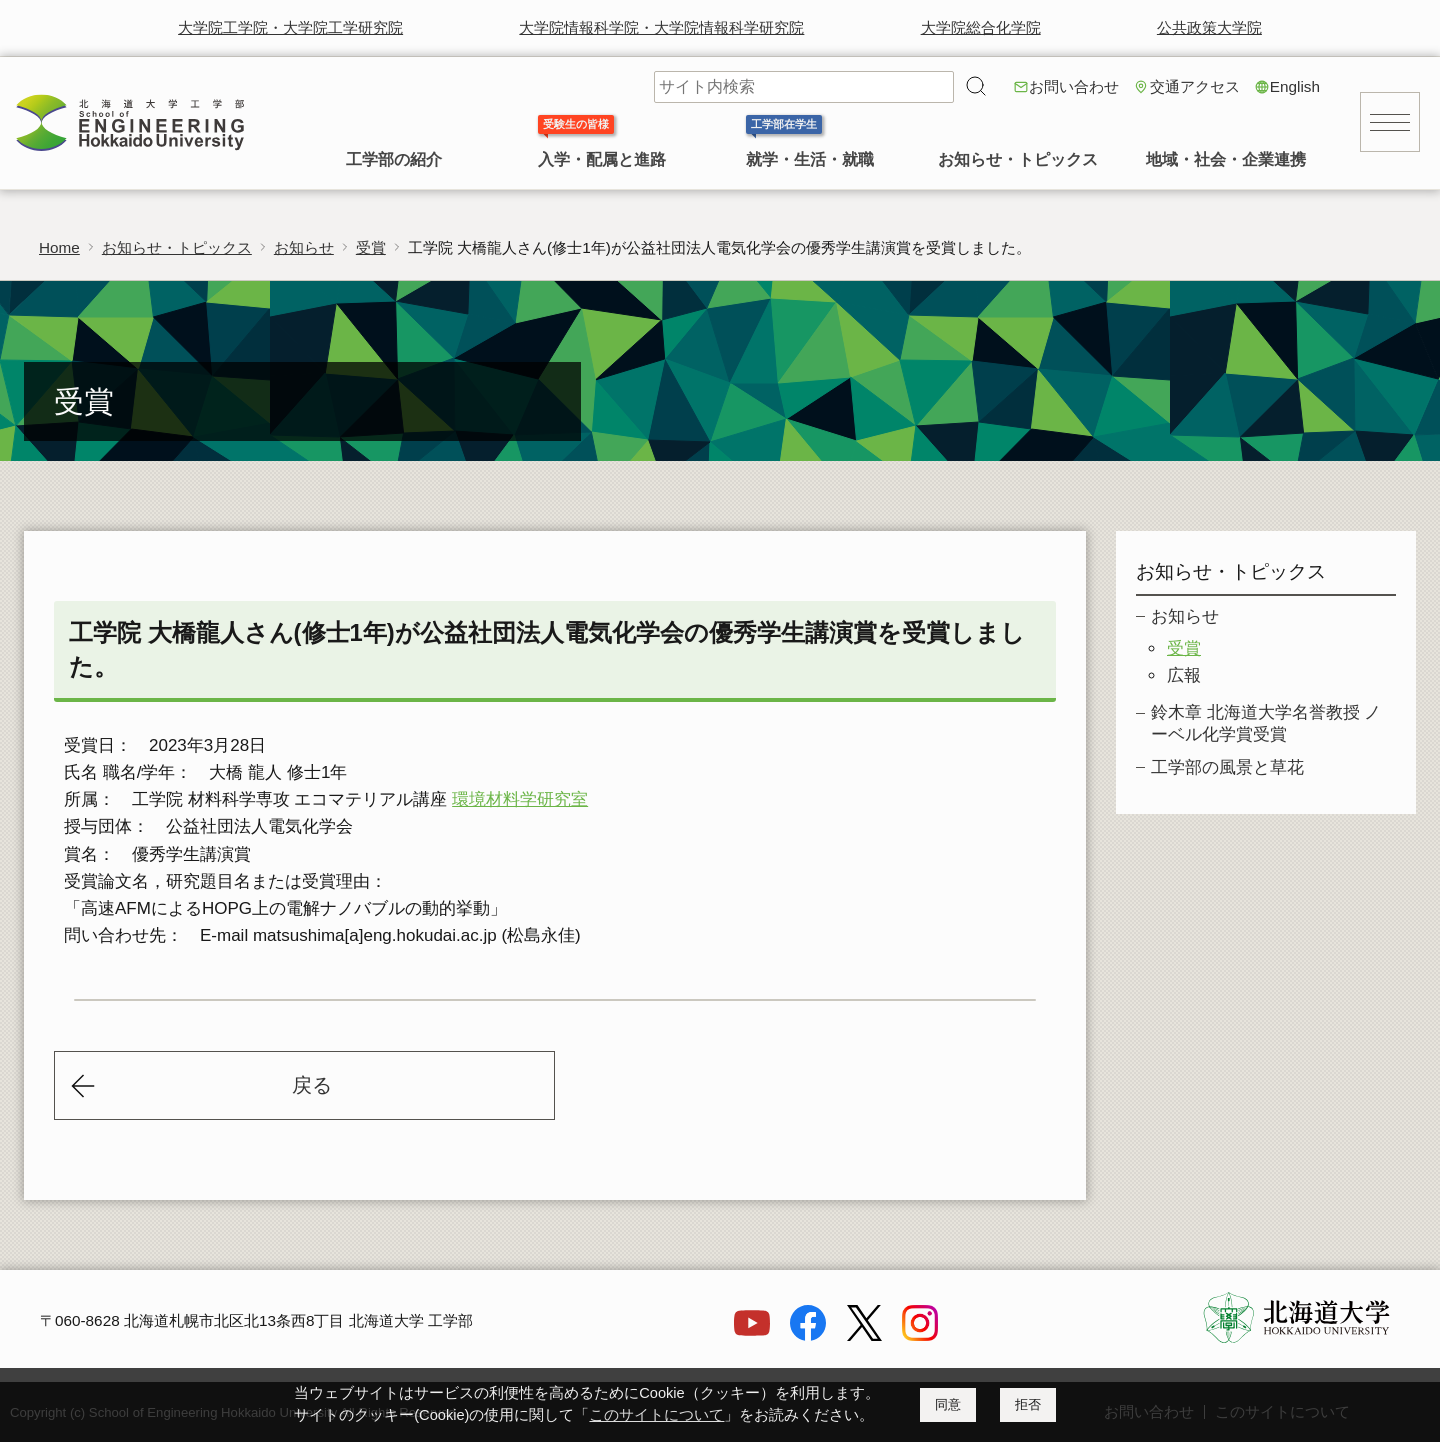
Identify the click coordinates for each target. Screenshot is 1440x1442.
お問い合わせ (1074, 86)
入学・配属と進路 (602, 159)
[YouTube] (752, 1335)
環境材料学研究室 (520, 799)
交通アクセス (1195, 86)
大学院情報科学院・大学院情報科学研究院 (661, 27)
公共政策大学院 (1209, 27)
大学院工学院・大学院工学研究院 (290, 27)
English (1295, 86)
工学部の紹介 (394, 159)
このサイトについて (656, 1415)
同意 (948, 1404)
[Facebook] (808, 1335)
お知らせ (304, 247)
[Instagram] (920, 1335)
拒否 (1028, 1404)
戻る (312, 1085)
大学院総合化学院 (981, 27)
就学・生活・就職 (810, 159)
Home (59, 247)
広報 (1184, 675)
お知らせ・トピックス (1018, 159)
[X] (864, 1335)
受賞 (371, 247)
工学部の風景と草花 (1227, 767)
